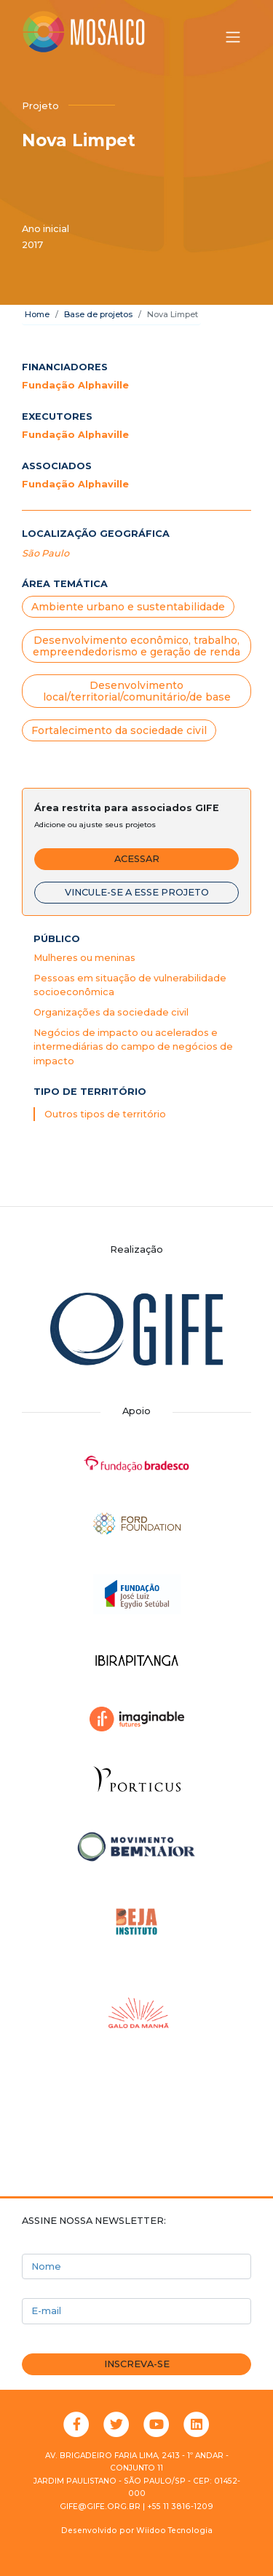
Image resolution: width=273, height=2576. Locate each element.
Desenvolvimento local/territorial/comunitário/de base (137, 691)
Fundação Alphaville (75, 385)
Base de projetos (98, 314)
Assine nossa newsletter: (94, 2220)
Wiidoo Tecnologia (174, 2530)
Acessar (136, 858)
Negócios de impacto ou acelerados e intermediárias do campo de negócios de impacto (133, 1046)
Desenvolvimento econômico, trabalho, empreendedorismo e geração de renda (136, 646)
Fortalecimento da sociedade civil (119, 730)
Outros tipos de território (105, 1114)
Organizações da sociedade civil (111, 1012)
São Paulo (45, 553)
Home (37, 314)
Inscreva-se (137, 2363)
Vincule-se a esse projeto (137, 892)
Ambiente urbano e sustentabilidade (128, 606)
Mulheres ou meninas (84, 957)
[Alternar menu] (233, 37)
